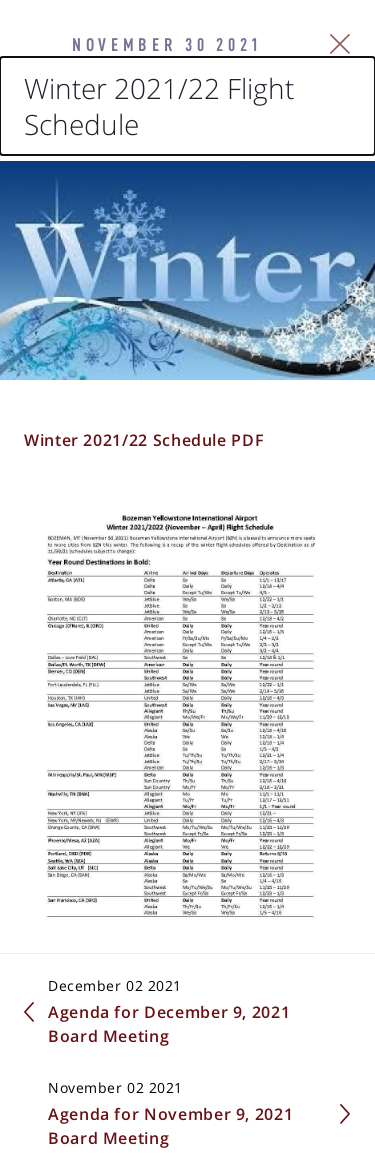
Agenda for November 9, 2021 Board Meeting (170, 1126)
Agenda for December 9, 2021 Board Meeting (169, 1024)
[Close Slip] (340, 44)
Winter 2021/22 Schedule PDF (144, 440)
